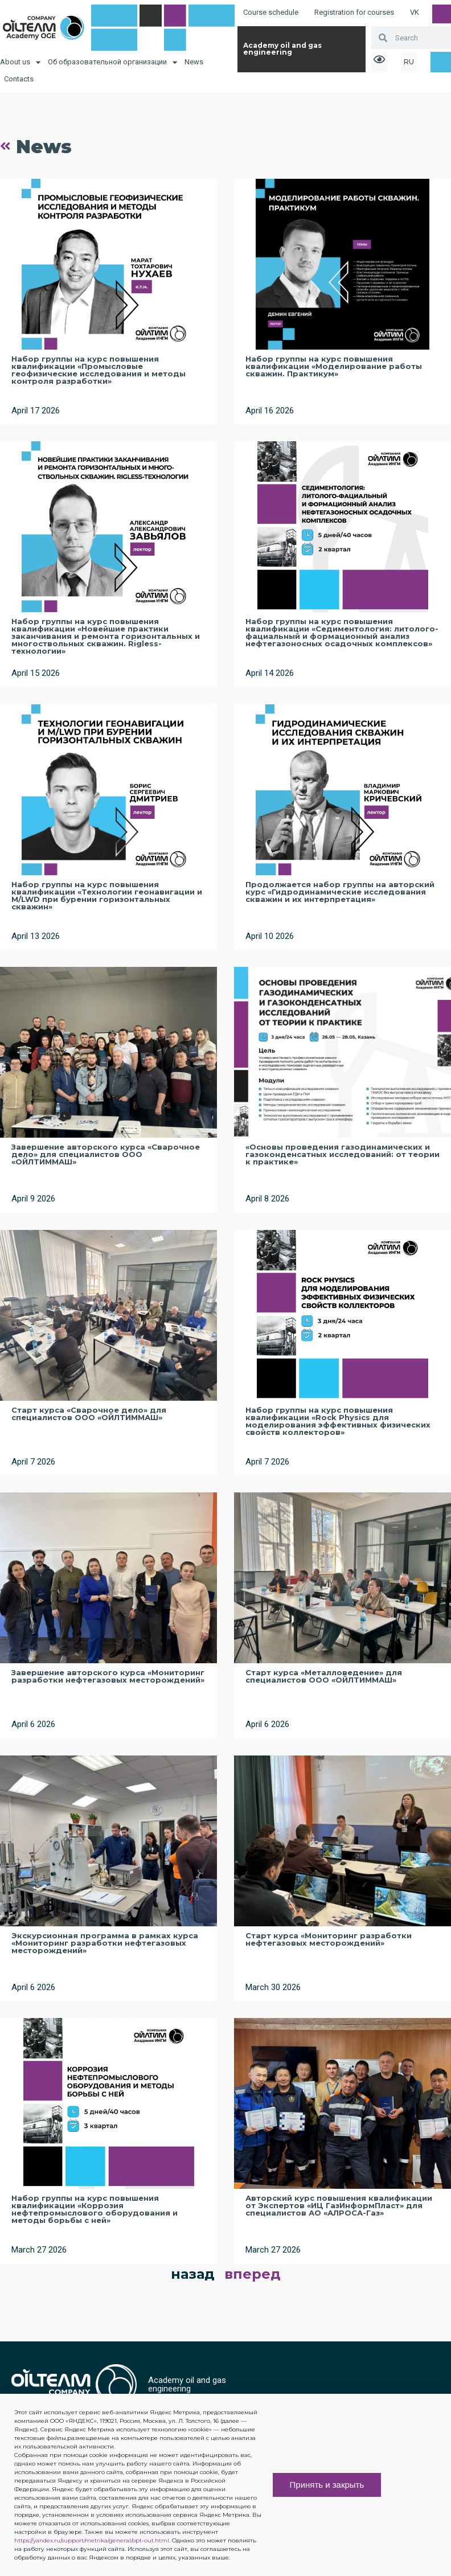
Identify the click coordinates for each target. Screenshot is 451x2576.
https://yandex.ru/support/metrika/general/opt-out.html (91, 2540)
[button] (338, 2434)
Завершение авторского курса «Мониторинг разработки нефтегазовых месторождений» (107, 1676)
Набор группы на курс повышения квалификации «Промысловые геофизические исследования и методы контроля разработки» (98, 369)
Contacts (19, 79)
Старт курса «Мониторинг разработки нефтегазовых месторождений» (328, 1939)
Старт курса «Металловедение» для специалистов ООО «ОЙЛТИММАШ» (323, 1676)
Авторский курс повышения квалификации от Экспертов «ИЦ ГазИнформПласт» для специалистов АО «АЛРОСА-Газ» (338, 2205)
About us (20, 62)
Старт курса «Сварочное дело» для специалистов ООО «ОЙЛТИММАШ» (88, 1413)
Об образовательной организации (112, 62)
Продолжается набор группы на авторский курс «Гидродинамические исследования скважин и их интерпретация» (339, 892)
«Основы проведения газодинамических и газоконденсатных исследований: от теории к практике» (342, 1154)
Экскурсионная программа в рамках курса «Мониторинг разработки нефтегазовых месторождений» (104, 1943)
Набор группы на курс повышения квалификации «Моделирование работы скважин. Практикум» (333, 366)
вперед (252, 2274)
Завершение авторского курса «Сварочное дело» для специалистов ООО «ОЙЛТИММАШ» (105, 1154)
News (193, 62)
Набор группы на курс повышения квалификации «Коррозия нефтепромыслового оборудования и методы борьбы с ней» (94, 2209)
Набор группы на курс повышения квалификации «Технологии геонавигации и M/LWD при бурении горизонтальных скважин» (106, 895)
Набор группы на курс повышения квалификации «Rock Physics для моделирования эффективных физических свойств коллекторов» (337, 1421)
